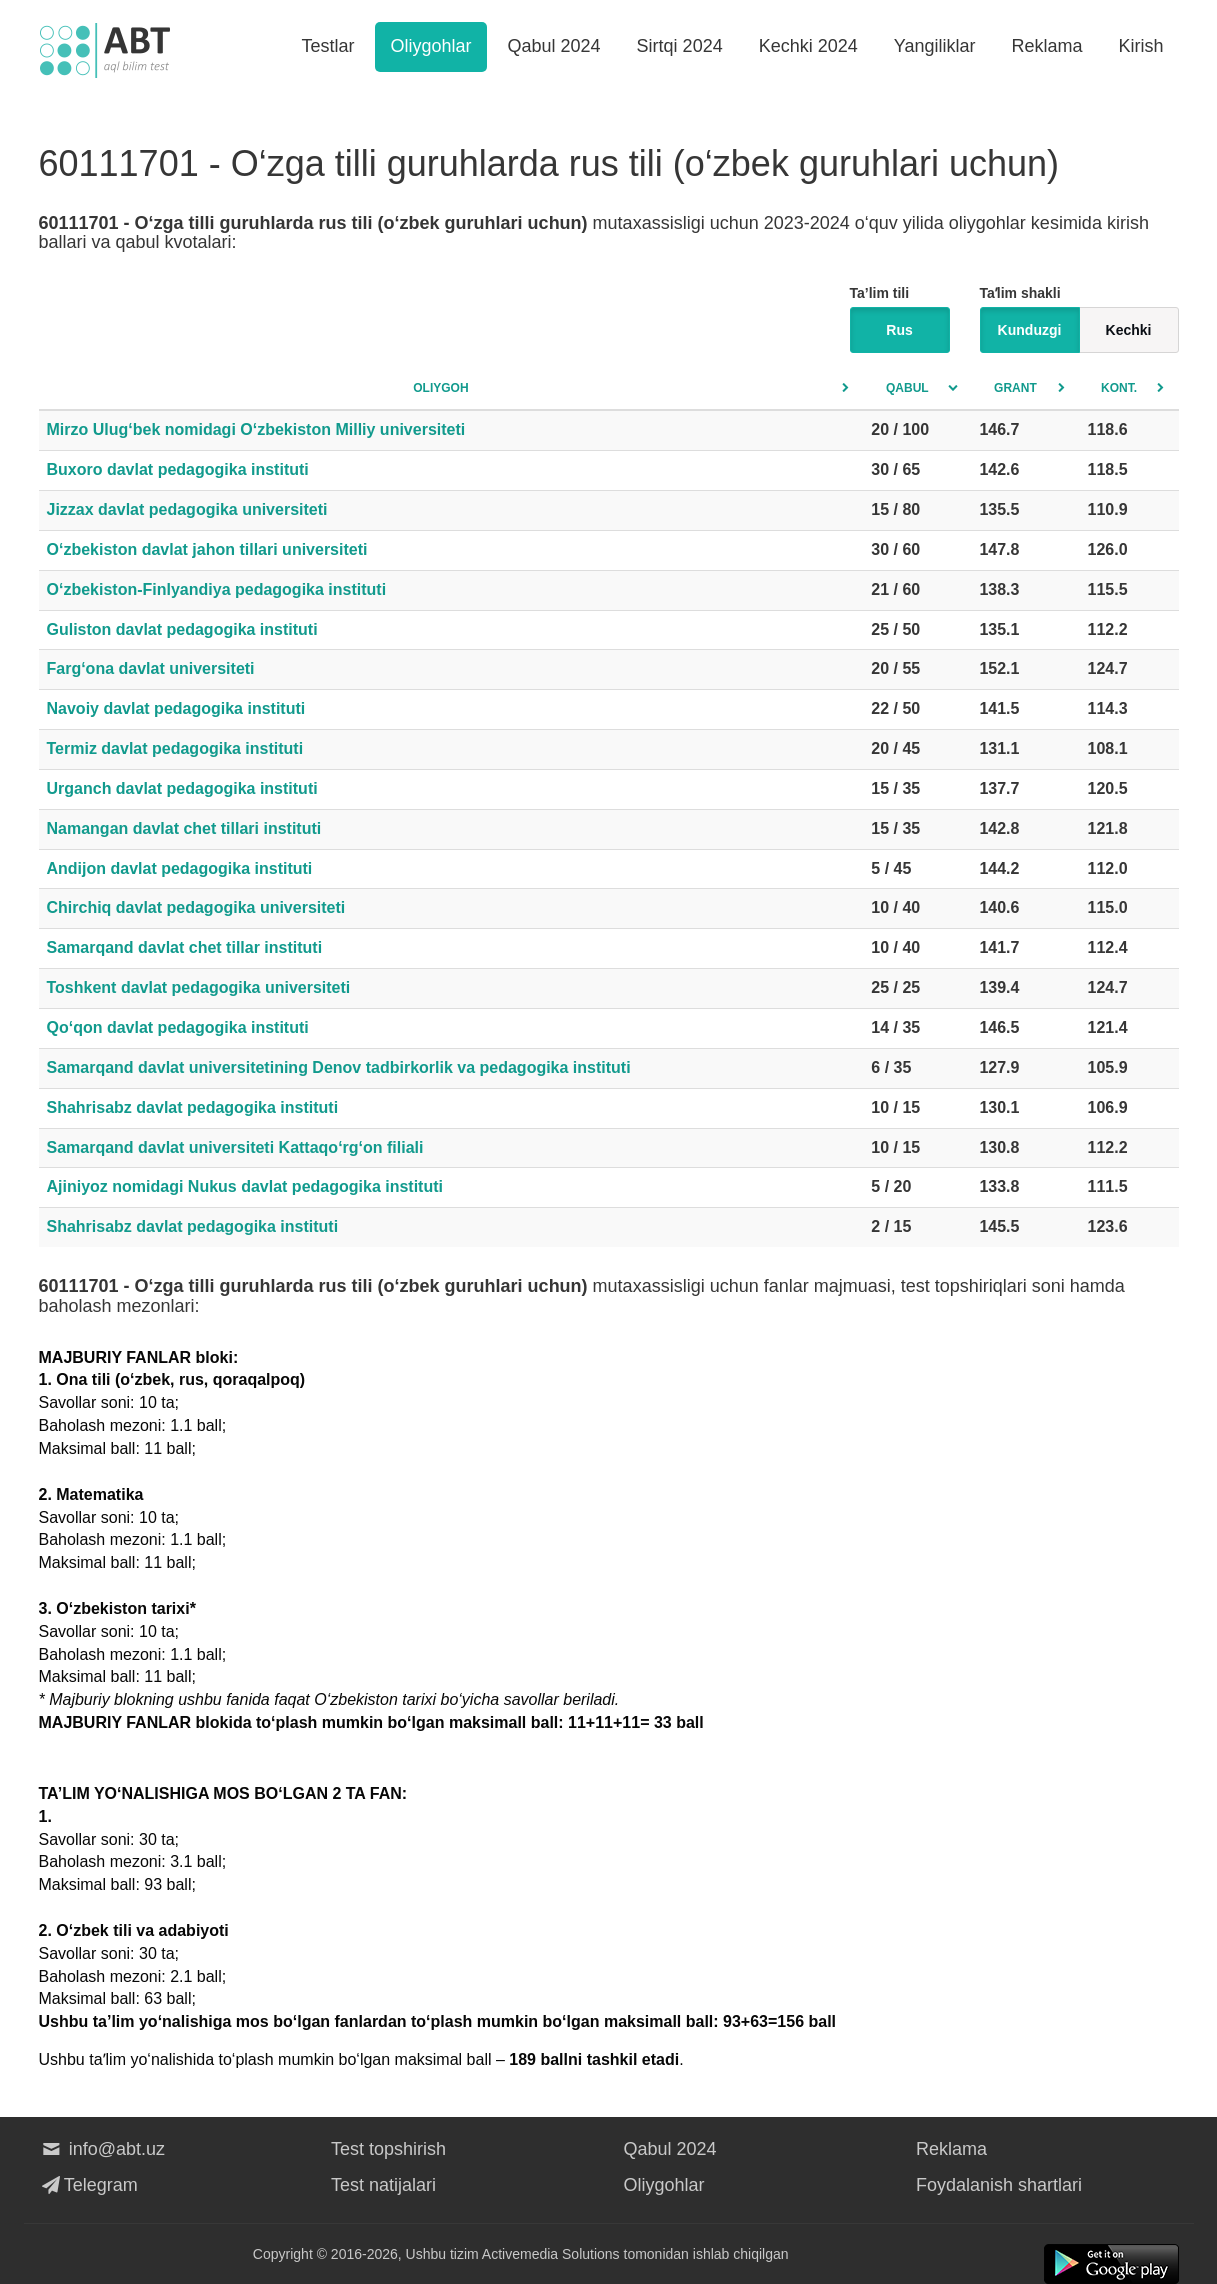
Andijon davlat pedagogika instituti (180, 868)
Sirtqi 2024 (680, 46)
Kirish (1140, 46)
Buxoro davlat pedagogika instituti (178, 469)
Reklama (1046, 46)
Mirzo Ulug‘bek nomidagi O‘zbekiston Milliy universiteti (256, 429)
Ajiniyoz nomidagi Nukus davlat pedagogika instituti (245, 1186)
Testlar (327, 46)
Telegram (88, 2185)
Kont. (1119, 388)
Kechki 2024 (808, 46)
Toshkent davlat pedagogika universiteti (199, 987)
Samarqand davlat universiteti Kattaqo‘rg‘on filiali (235, 1147)
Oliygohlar (430, 46)
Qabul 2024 (554, 46)
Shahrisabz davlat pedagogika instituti (193, 1107)
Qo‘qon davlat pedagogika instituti (178, 1027)
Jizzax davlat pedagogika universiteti (187, 509)
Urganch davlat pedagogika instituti (182, 788)
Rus (899, 330)
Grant (1015, 388)
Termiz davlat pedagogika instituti (175, 748)
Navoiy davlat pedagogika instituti (176, 708)
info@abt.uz (102, 2149)
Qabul (907, 388)
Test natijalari (383, 2185)
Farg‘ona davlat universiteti (151, 668)
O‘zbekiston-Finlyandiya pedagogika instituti (217, 589)
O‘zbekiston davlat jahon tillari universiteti (207, 549)
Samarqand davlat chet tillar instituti (185, 947)
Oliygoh (440, 388)
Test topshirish (388, 2149)
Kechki (1129, 330)
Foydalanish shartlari (999, 2185)
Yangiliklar (935, 46)
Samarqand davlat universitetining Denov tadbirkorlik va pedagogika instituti (339, 1067)
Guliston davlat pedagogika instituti (182, 629)
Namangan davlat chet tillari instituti (184, 828)
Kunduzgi (1030, 330)
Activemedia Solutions (551, 2254)
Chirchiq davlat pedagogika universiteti (196, 907)
